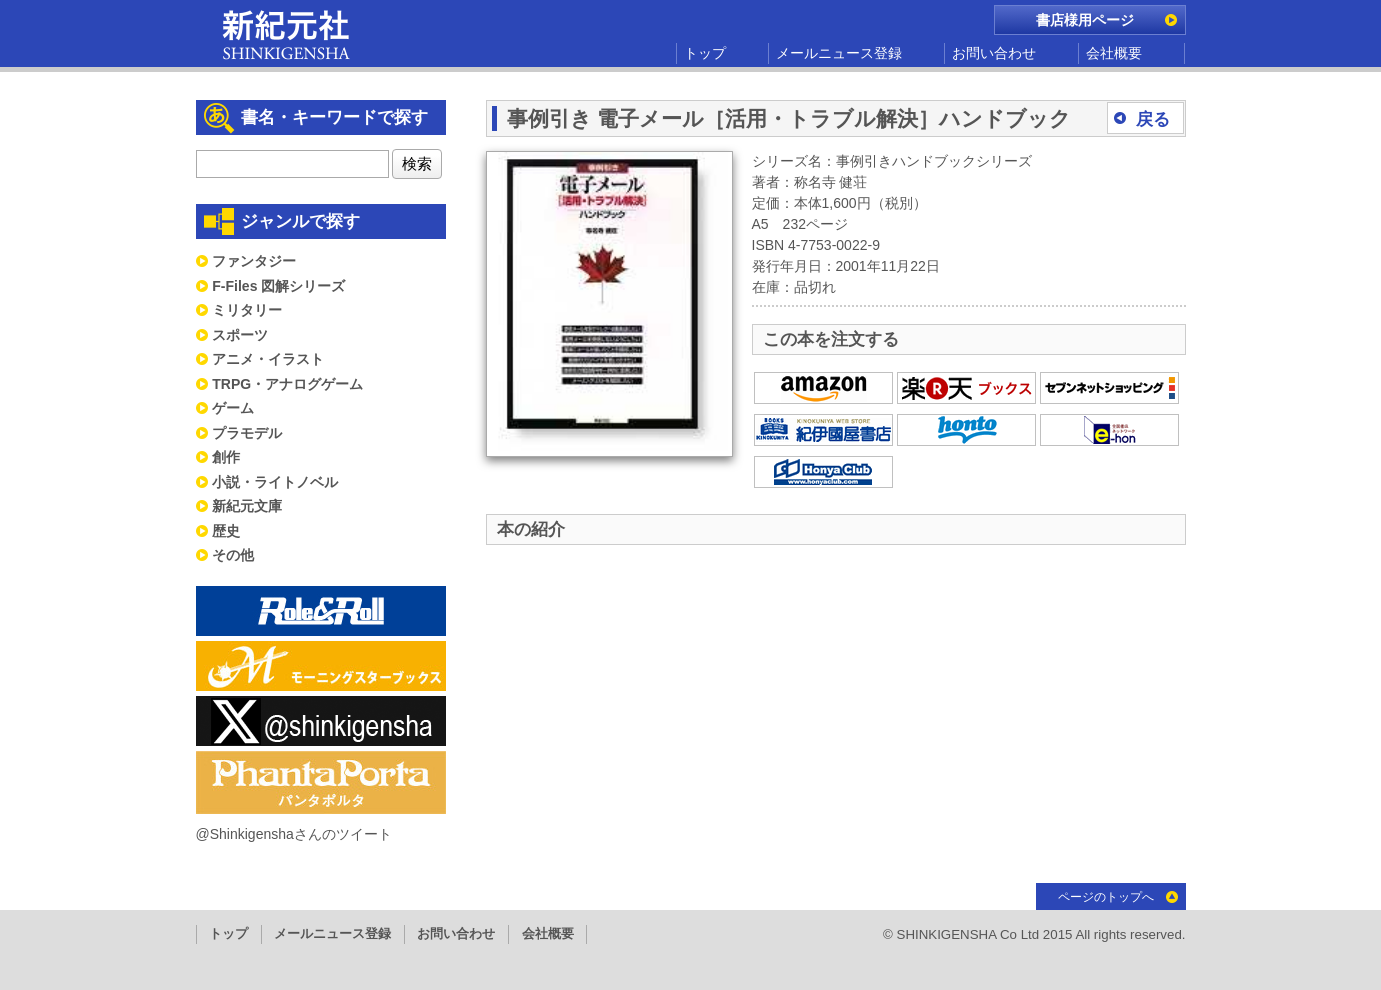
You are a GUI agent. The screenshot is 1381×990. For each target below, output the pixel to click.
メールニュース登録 (839, 53)
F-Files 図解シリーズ (278, 286)
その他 (233, 555)
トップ (705, 53)
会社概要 (1114, 53)
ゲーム (233, 408)
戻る (1153, 119)
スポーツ (240, 335)
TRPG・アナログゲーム (287, 384)
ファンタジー (254, 261)
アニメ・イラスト (268, 359)
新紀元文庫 (247, 506)
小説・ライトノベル (275, 482)
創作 (226, 457)
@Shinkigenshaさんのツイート (294, 834)
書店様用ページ (1085, 20)
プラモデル (247, 433)
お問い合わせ (994, 53)
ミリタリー (247, 310)
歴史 (226, 531)
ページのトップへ (1106, 897)
